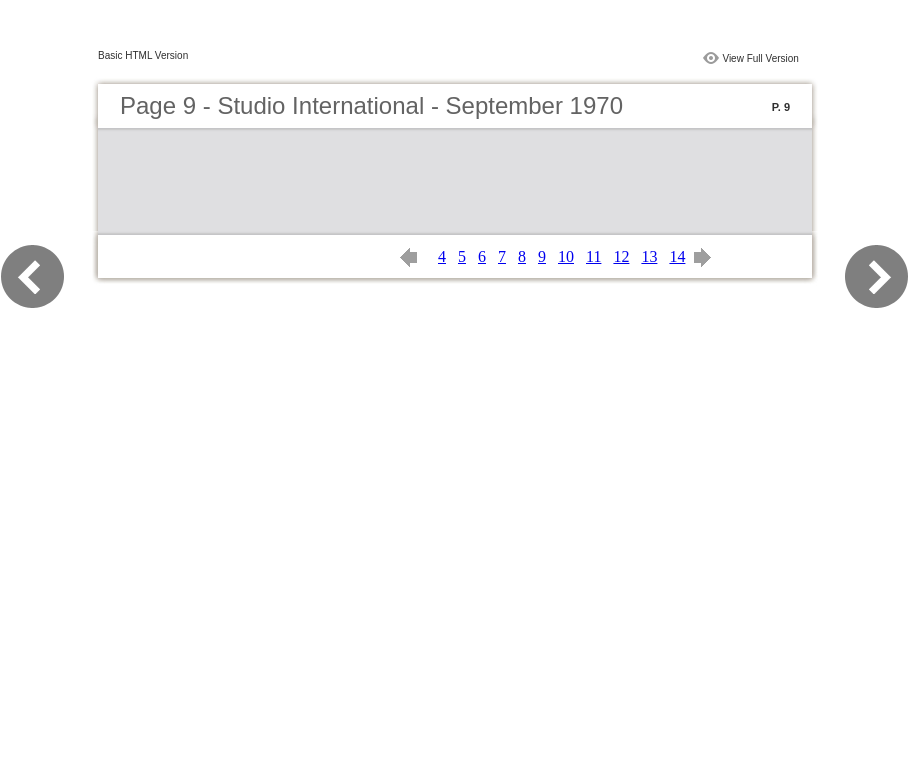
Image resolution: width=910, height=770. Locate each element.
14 (677, 256)
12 (621, 256)
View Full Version (760, 58)
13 (649, 256)
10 (566, 256)
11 (593, 256)
